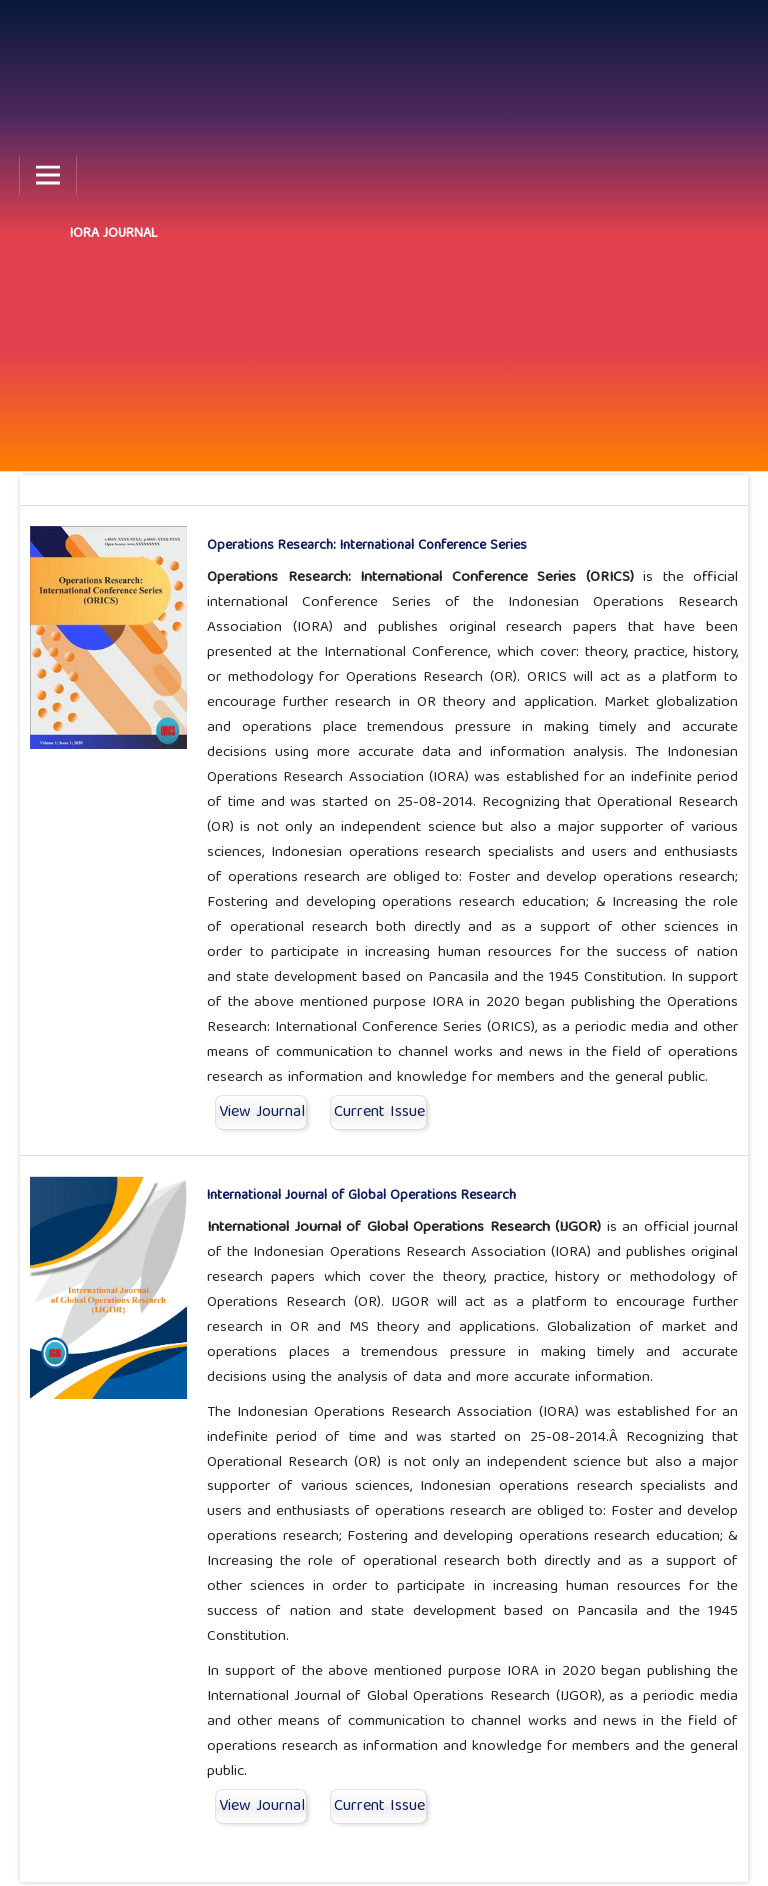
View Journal (262, 1113)
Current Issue (379, 1113)
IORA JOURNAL (114, 234)
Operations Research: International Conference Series (367, 546)
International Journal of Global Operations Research (361, 1196)
